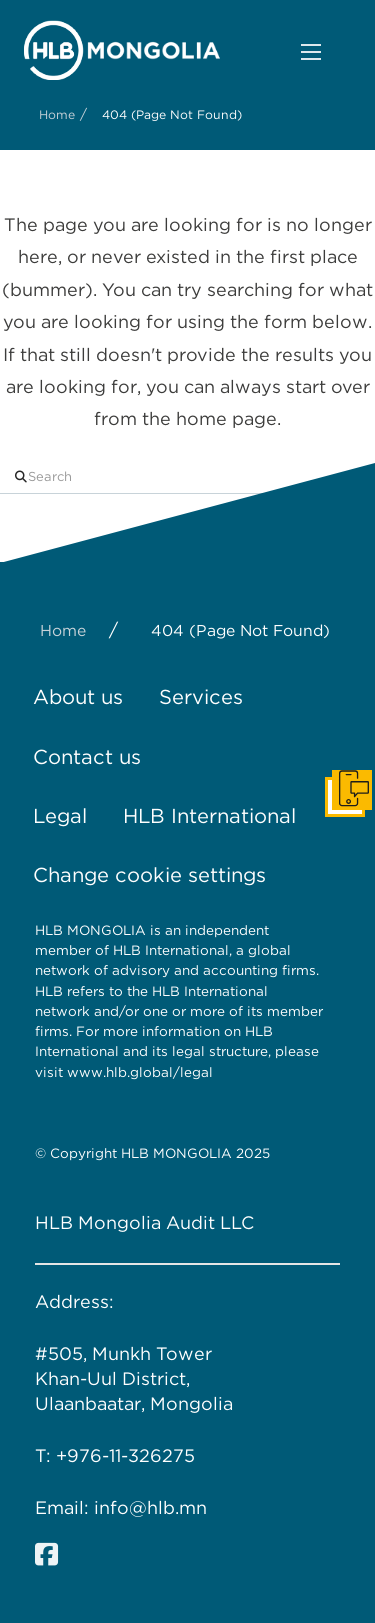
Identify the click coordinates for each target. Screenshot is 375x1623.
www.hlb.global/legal (142, 1072)
